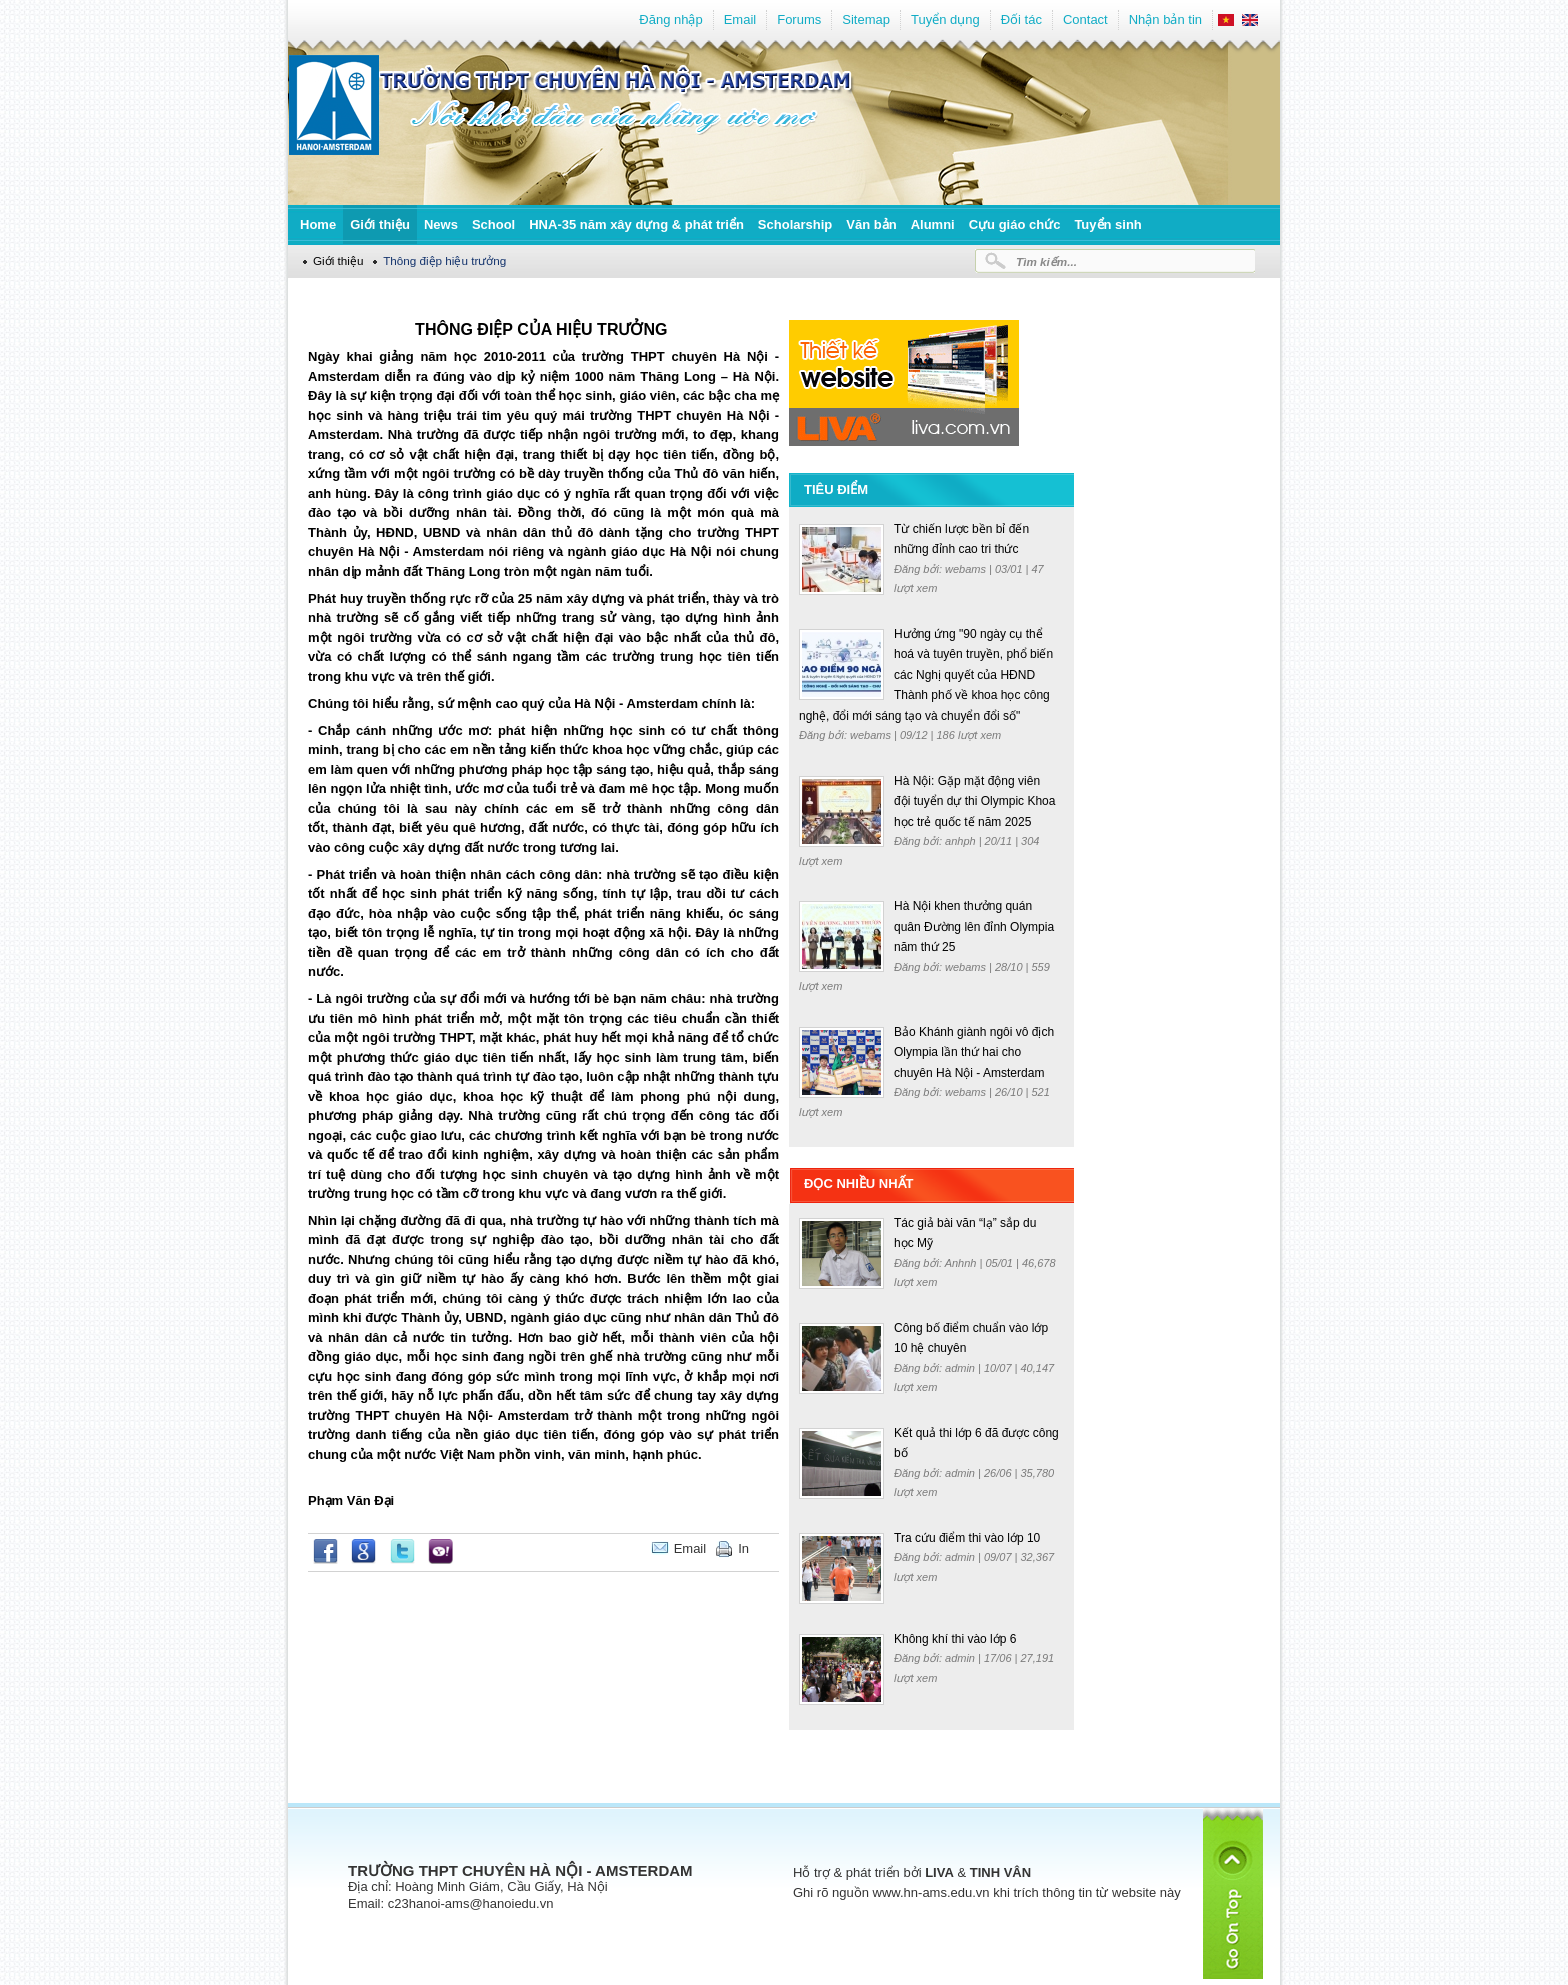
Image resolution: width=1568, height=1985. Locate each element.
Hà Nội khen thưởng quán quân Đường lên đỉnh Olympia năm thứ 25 (974, 926)
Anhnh (962, 1263)
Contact (1085, 19)
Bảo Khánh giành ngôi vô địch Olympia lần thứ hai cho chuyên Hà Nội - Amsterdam (974, 1052)
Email (740, 19)
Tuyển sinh (1107, 224)
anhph (962, 841)
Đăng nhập (670, 19)
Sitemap (866, 19)
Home (318, 224)
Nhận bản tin (1165, 19)
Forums (799, 19)
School (493, 224)
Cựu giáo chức (1015, 224)
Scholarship (795, 224)
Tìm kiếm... (1046, 261)
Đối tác (1021, 19)
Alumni (933, 224)
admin (961, 1368)
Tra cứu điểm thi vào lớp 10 (967, 1538)
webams (967, 569)
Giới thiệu (380, 224)
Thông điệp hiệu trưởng (444, 260)
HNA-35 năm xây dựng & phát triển (636, 224)
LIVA (939, 1872)
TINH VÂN (1000, 1872)
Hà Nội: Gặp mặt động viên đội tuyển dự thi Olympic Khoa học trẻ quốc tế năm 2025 (974, 801)
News (441, 224)
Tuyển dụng (945, 19)
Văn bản (871, 224)
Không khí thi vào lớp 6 (955, 1639)
